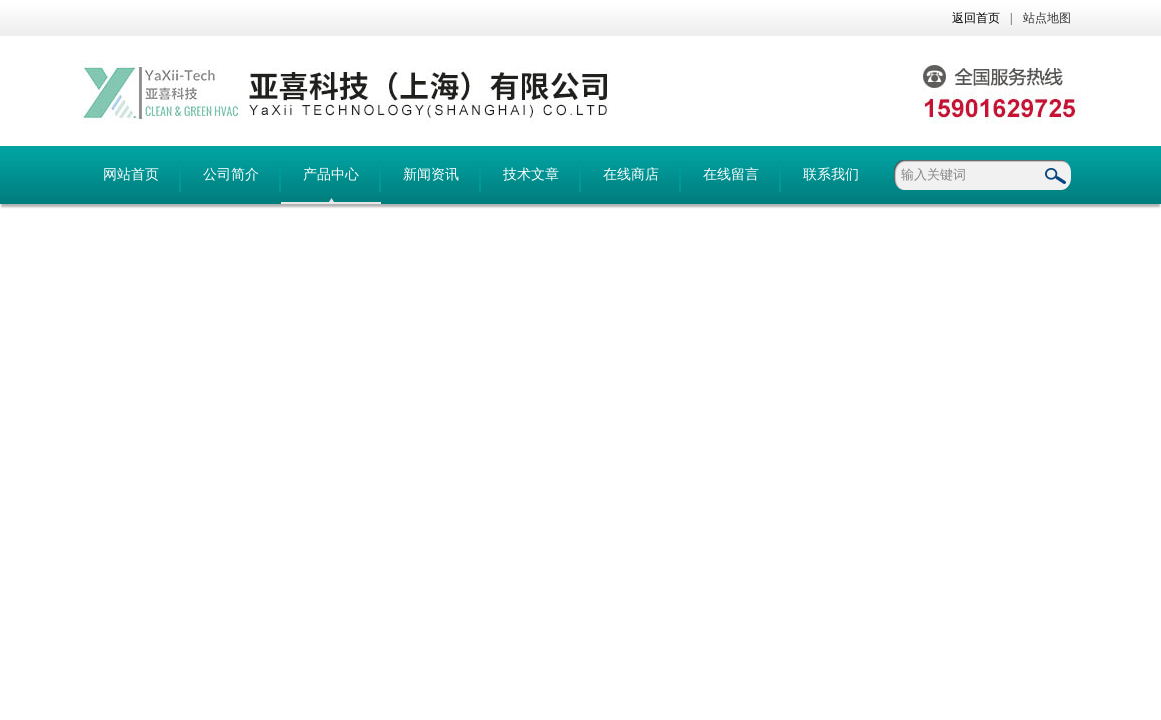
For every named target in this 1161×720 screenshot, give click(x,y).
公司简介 (231, 174)
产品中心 (331, 174)
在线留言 (731, 174)
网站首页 (131, 174)
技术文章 (531, 174)
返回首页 (976, 18)
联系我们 (831, 174)
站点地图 (1047, 18)
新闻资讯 (431, 174)
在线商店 (631, 174)
